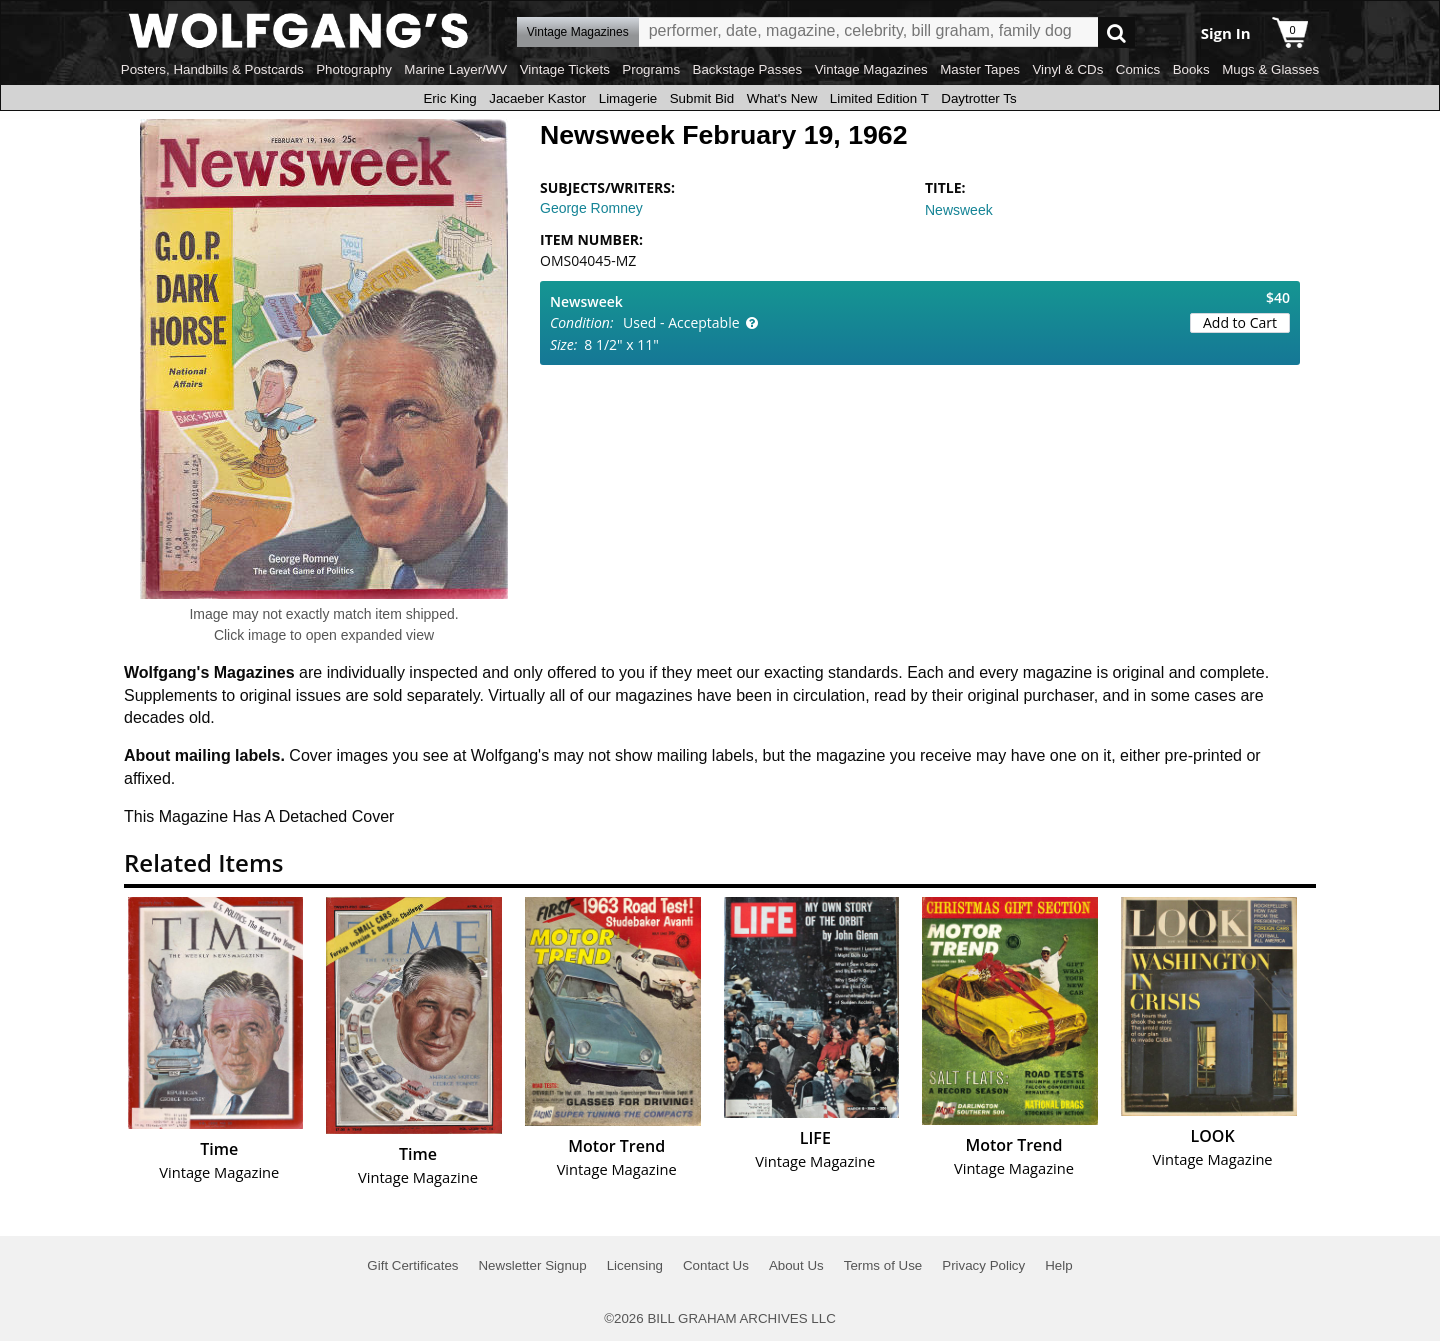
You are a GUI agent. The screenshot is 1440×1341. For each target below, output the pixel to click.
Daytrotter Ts (978, 98)
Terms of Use (883, 1265)
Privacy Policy (983, 1265)
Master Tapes (980, 69)
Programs (651, 69)
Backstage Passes (748, 69)
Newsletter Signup (532, 1265)
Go (1116, 32)
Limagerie (628, 98)
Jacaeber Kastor (537, 98)
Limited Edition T (879, 98)
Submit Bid (702, 98)
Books (1191, 69)
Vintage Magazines (871, 69)
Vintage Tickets (565, 69)
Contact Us (716, 1265)
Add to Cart (1240, 322)
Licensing (635, 1265)
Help (1058, 1265)
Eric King (449, 98)
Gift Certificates (412, 1265)
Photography (354, 69)
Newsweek (959, 210)
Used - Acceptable (681, 322)
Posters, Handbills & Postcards (212, 69)
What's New (782, 98)
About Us (796, 1265)
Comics (1138, 69)
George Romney (591, 208)
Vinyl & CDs (1067, 69)
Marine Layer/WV (455, 69)
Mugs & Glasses (1270, 69)
